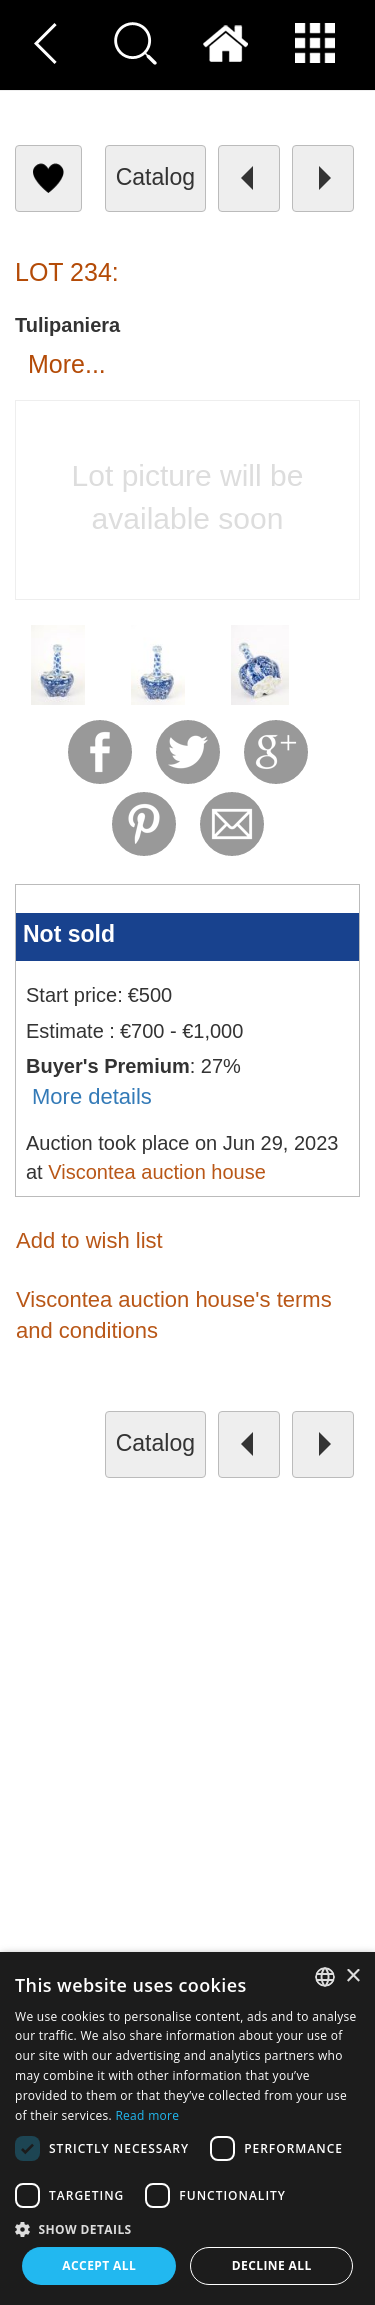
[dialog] (187, 2128)
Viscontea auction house (157, 1172)
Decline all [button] (272, 2265)
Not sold (69, 934)
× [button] (352, 1976)
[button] (187, 2228)
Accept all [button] (99, 2265)
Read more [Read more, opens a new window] (147, 2115)
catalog (155, 177)
